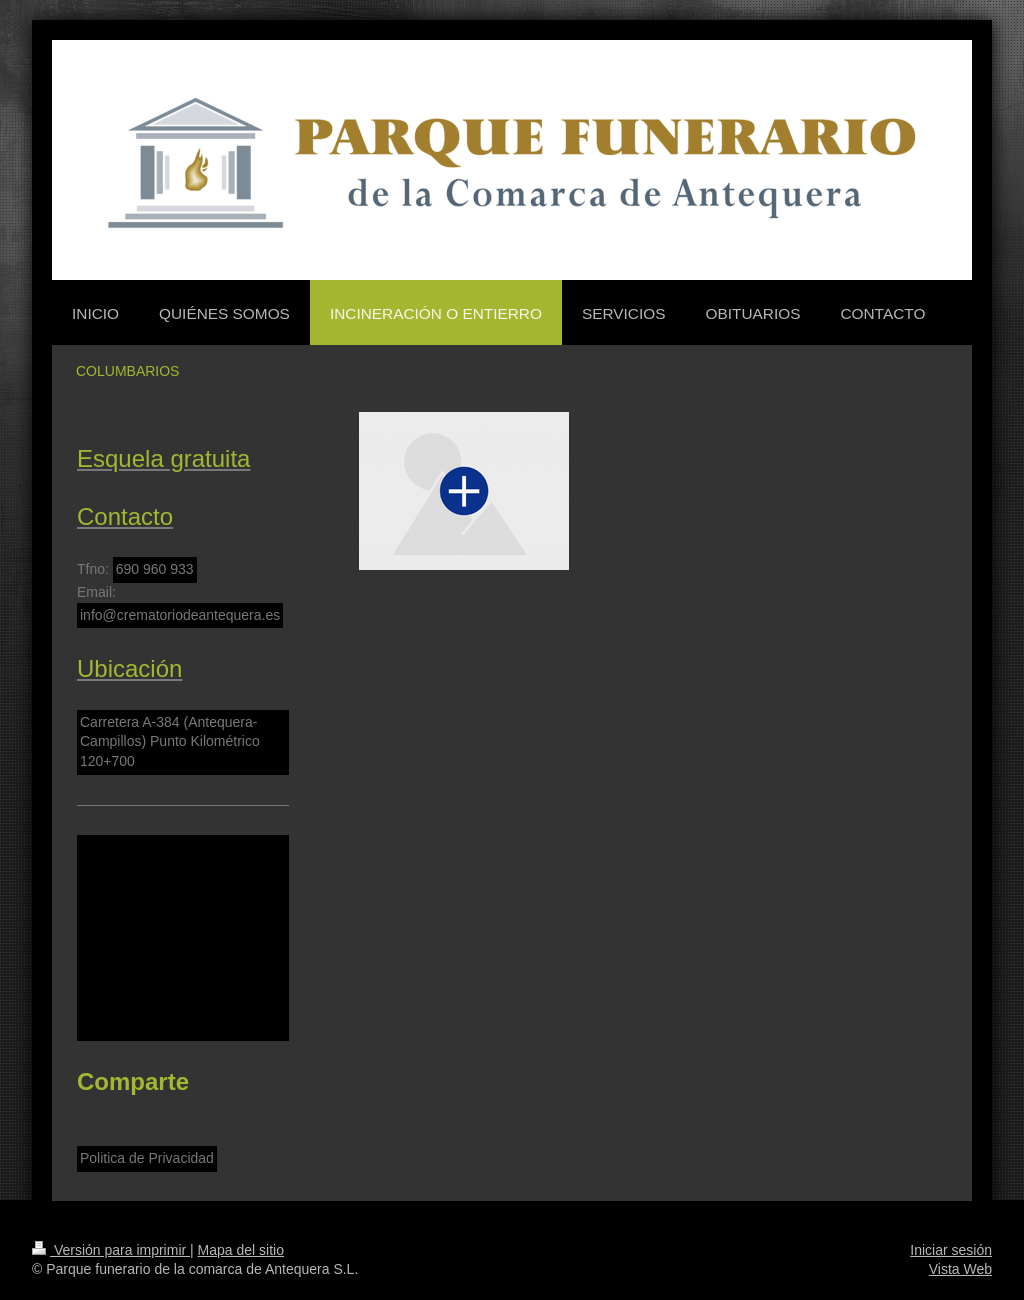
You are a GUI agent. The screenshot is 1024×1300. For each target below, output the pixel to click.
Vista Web (960, 1269)
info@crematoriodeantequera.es (180, 615)
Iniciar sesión (951, 1250)
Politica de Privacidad (147, 1158)
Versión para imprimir (111, 1250)
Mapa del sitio (241, 1250)
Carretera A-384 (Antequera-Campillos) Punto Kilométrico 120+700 (170, 741)
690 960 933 (155, 569)
